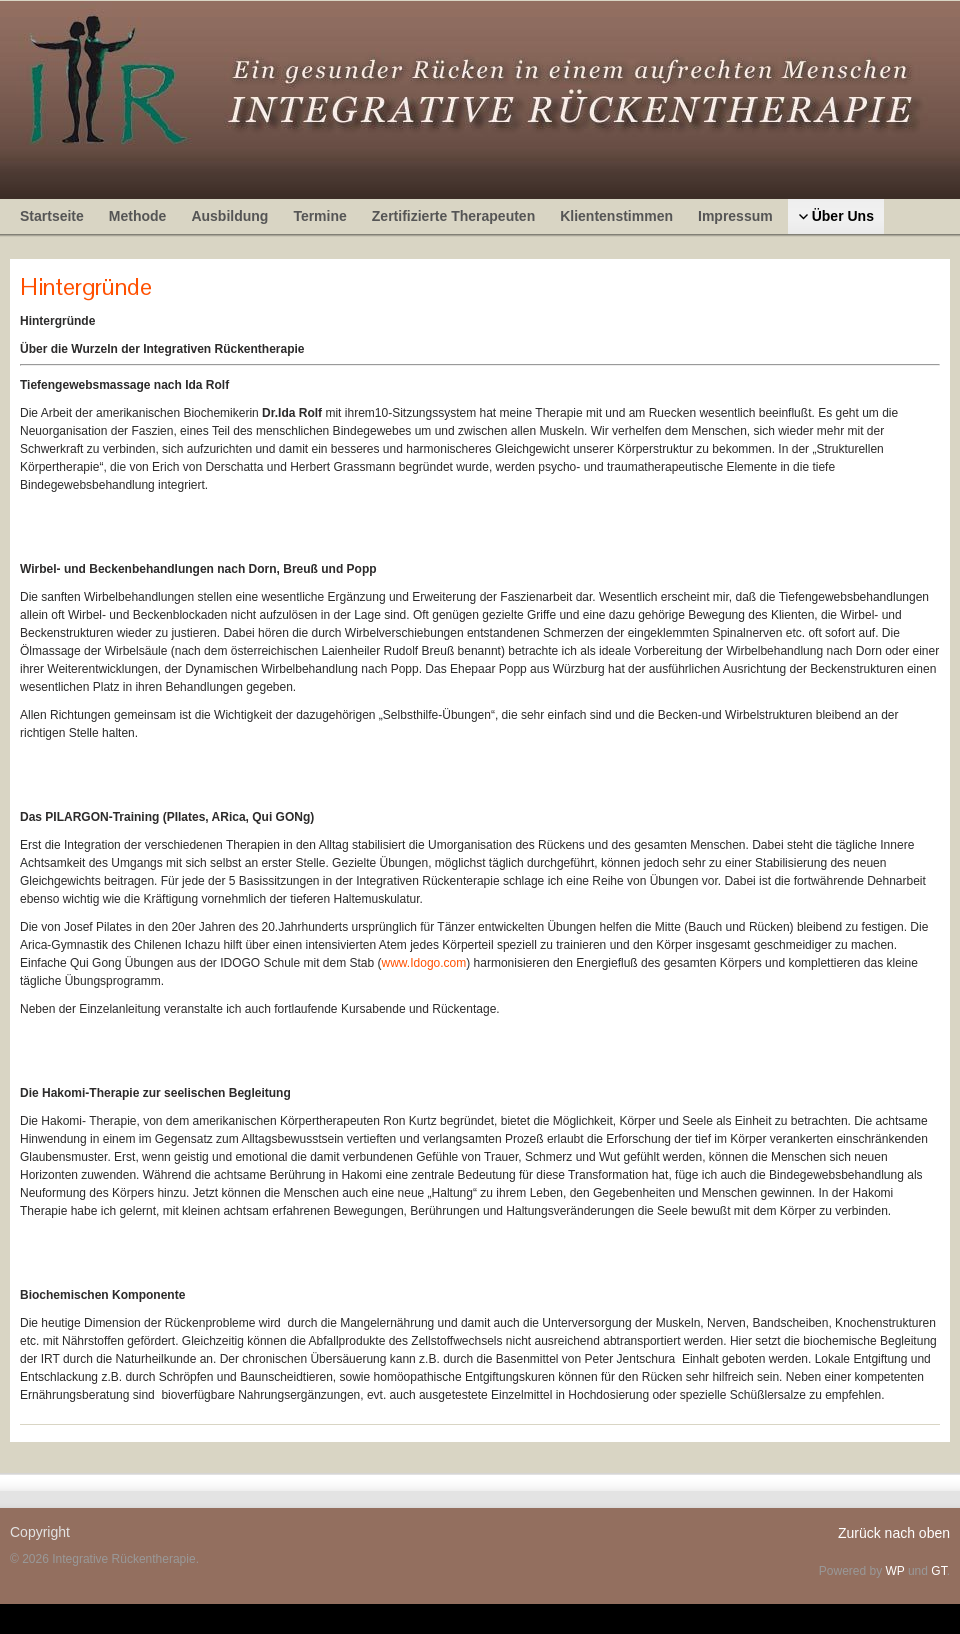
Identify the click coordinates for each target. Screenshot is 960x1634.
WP (894, 1571)
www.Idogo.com (424, 963)
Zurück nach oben (894, 1533)
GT (938, 1571)
